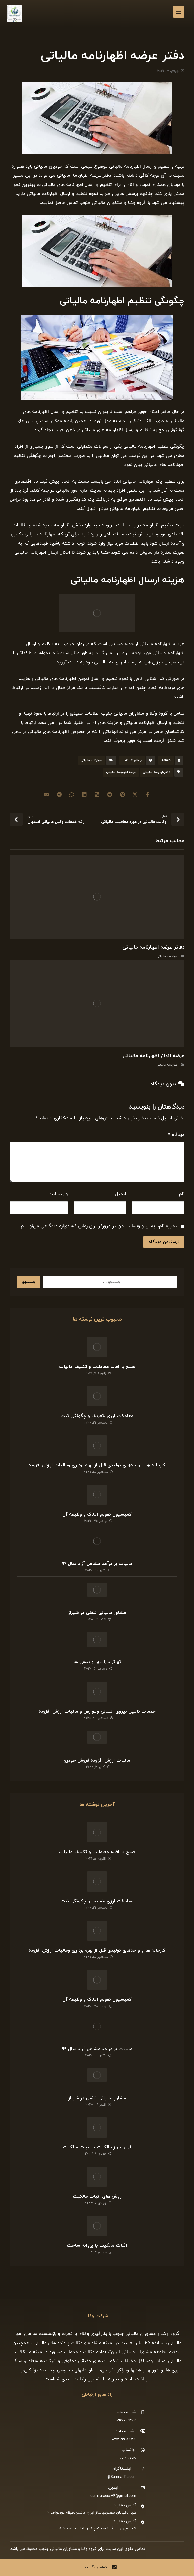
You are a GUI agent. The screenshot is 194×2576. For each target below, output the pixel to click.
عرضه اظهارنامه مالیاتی (121, 772)
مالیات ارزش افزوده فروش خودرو (97, 1760)
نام (181, 1194)
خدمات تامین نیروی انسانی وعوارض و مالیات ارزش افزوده (97, 1711)
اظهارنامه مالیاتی (91, 760)
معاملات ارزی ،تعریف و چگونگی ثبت (97, 1416)
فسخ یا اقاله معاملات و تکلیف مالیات (97, 1367)
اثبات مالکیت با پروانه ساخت (97, 2245)
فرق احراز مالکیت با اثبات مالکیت (97, 2147)
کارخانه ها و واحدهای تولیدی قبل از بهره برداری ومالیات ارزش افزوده (97, 1465)
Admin (166, 760)
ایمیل (120, 1194)
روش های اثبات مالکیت (97, 2196)
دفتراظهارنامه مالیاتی (156, 772)
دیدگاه (176, 1135)
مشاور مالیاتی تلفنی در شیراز (97, 1613)
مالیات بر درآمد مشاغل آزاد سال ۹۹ (97, 1564)
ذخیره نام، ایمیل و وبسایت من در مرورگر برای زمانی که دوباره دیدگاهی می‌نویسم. (98, 1226)
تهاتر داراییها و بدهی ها (97, 1662)
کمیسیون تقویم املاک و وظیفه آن (97, 1514)
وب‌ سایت (58, 1194)
